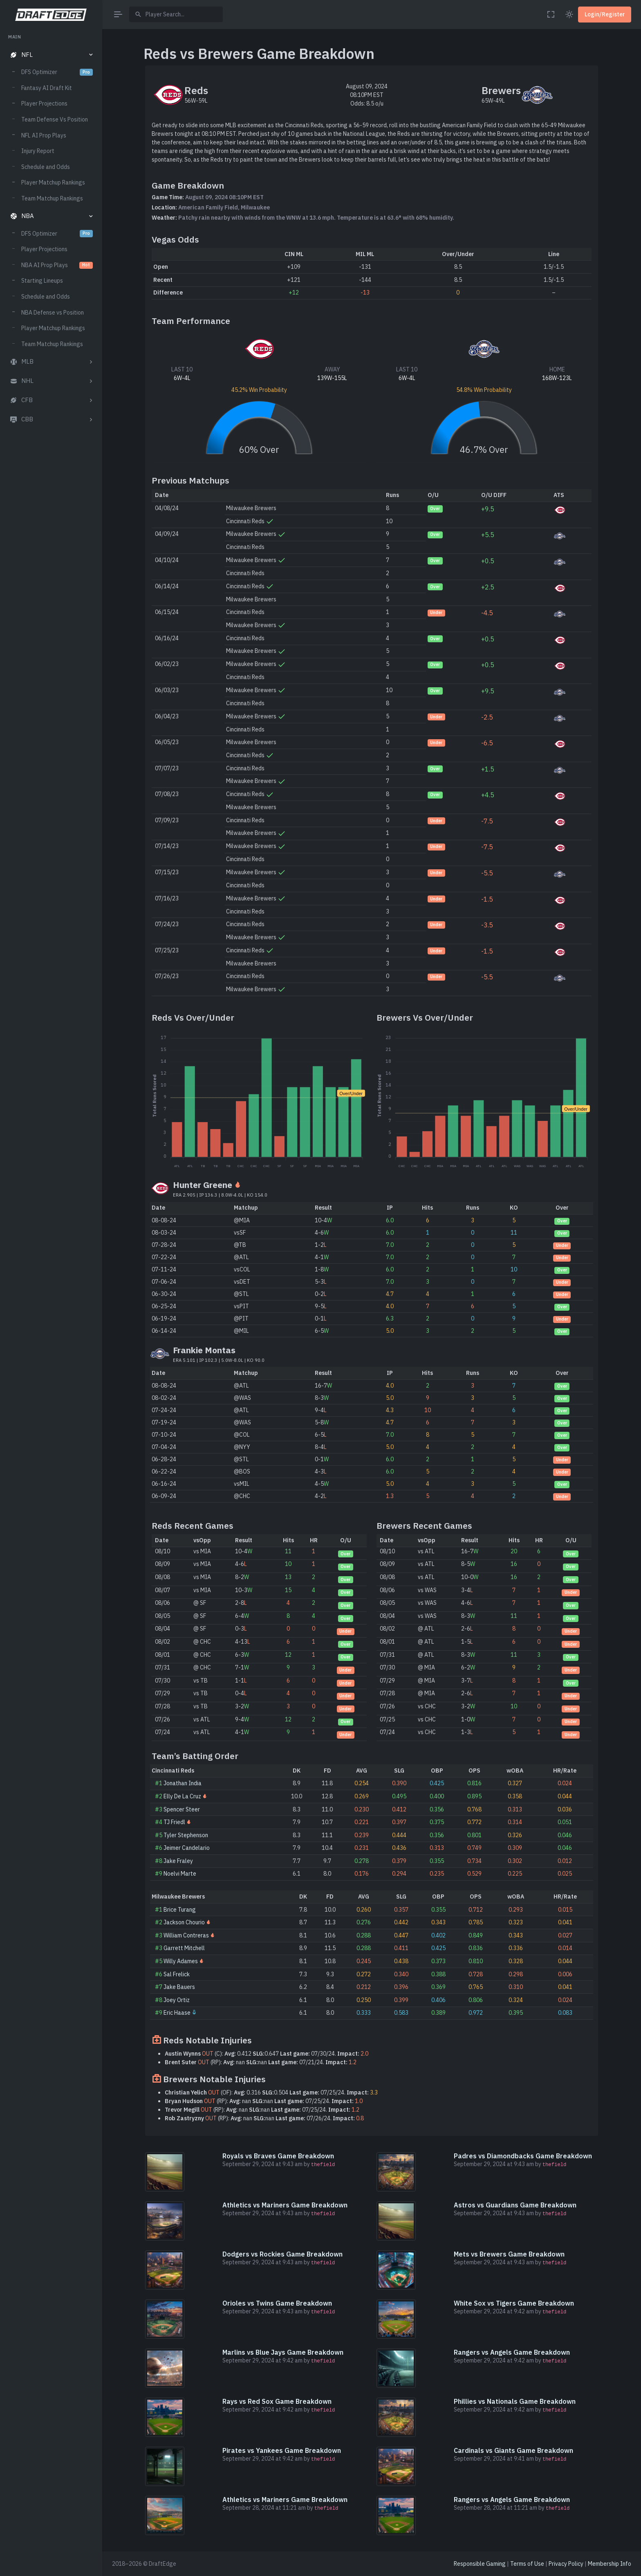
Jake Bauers (179, 1987)
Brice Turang (180, 1909)
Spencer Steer (182, 1809)
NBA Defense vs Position (52, 312)
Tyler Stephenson (186, 1835)
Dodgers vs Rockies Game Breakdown (282, 2254)
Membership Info (609, 2563)
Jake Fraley (178, 1861)
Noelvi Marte (180, 1873)
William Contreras (186, 1935)
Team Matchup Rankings (52, 198)
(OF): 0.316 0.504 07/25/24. (271, 2092)
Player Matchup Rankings (53, 182)
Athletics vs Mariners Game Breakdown (284, 2205)
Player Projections (44, 103)
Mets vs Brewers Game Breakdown (509, 2254)
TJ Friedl (174, 1822)
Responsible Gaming (480, 2563)
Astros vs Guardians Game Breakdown (515, 2205)
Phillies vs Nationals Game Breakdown (515, 2401)
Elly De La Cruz (182, 1796)
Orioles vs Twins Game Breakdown (277, 2303)
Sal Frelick (177, 1974)
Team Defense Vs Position (54, 119)
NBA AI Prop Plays (57, 265)
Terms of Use (527, 2563)
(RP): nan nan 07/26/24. (264, 2118)
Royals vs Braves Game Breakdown (278, 2156)
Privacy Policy (566, 2563)
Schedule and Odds (45, 167)
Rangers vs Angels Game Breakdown (512, 2352)
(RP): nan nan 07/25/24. (264, 2101)
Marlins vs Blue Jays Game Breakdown (282, 2352)
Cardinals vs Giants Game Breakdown (513, 2450)
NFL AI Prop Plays (43, 135)
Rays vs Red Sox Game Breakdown (277, 2401)
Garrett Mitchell (184, 1948)
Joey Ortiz (177, 2000)
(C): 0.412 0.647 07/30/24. (266, 2053)
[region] (51, 1297)
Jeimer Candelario (187, 1848)
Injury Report (37, 151)
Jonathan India (183, 1783)
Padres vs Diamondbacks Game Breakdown (523, 2156)
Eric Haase (177, 2012)
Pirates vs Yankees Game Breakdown (281, 2450)
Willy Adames (181, 1961)
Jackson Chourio (184, 1922)
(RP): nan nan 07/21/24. (260, 2062)
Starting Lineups (42, 280)
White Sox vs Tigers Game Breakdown (514, 2303)
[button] (51, 55)
